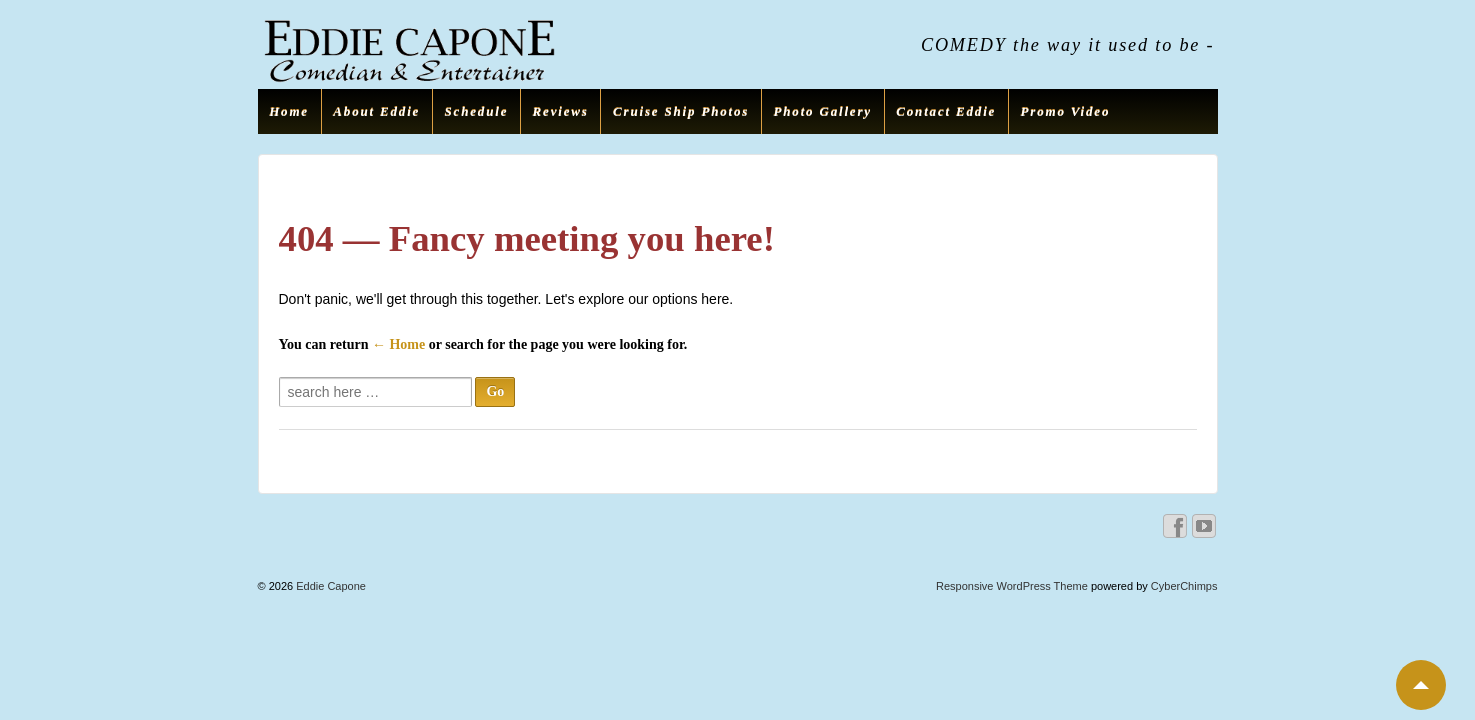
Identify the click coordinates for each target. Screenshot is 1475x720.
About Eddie (376, 111)
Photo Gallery (823, 111)
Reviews (561, 111)
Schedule (477, 111)
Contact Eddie (946, 111)
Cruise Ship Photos (681, 111)
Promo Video (1066, 111)
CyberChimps (1184, 586)
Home (289, 111)
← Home (398, 344)
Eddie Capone (329, 586)
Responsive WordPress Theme (1012, 586)
